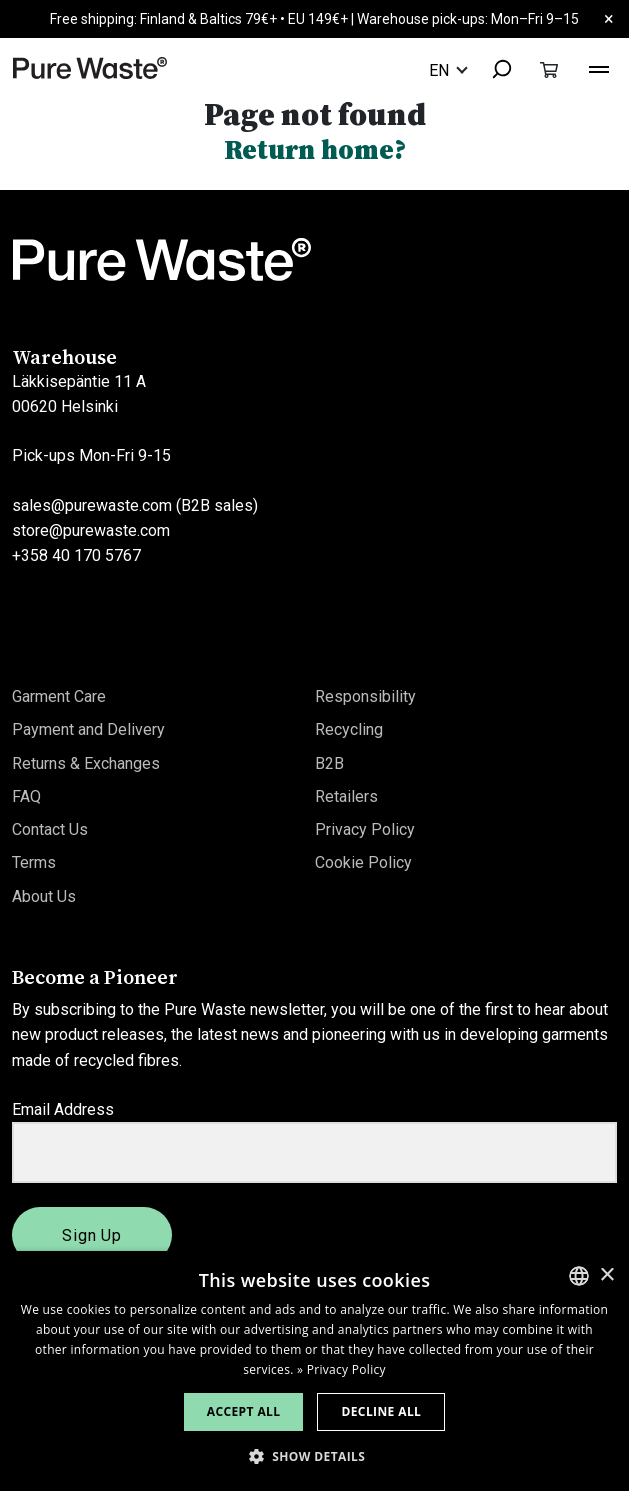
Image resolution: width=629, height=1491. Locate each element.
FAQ (26, 796)
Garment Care (59, 696)
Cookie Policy (363, 862)
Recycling (349, 729)
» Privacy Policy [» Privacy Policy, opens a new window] (341, 1369)
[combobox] (493, 70)
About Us (44, 896)
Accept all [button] (244, 1411)
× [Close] (609, 18)
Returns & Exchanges (86, 763)
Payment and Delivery (88, 729)
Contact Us (50, 829)
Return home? (315, 149)
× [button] (606, 1275)
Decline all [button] (381, 1411)
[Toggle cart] (549, 69)
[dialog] (314, 1371)
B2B (329, 763)
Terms (34, 862)
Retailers (346, 796)
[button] (315, 1456)
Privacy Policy (365, 829)
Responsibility (365, 696)
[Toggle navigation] (599, 67)
